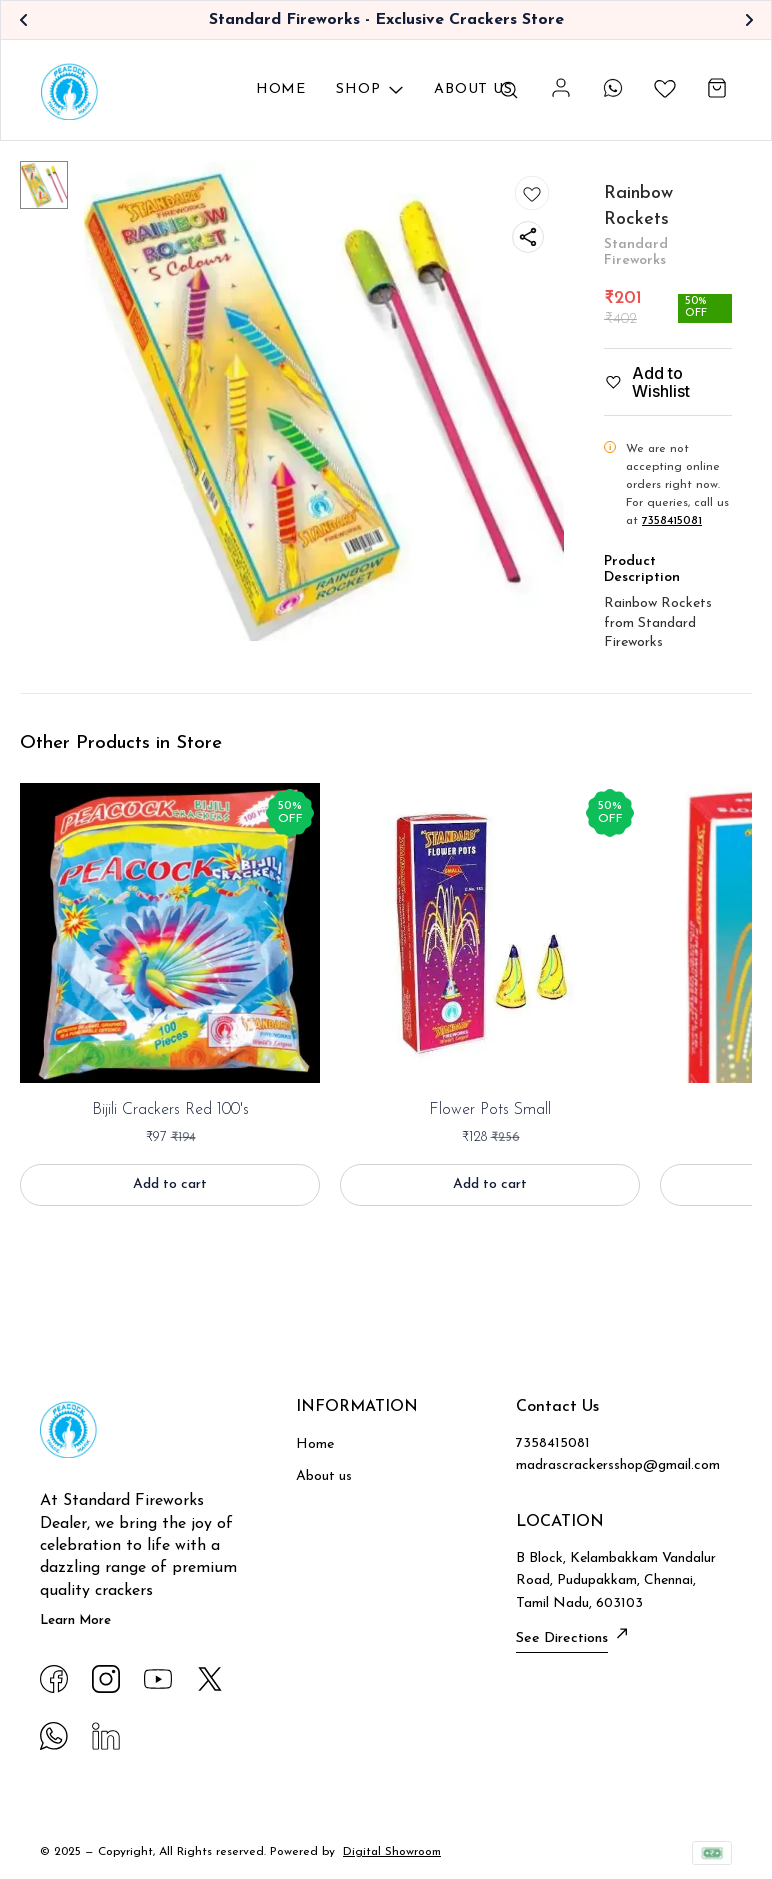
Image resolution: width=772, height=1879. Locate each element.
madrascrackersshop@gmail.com (618, 1465)
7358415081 (672, 521)
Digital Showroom (392, 1852)
